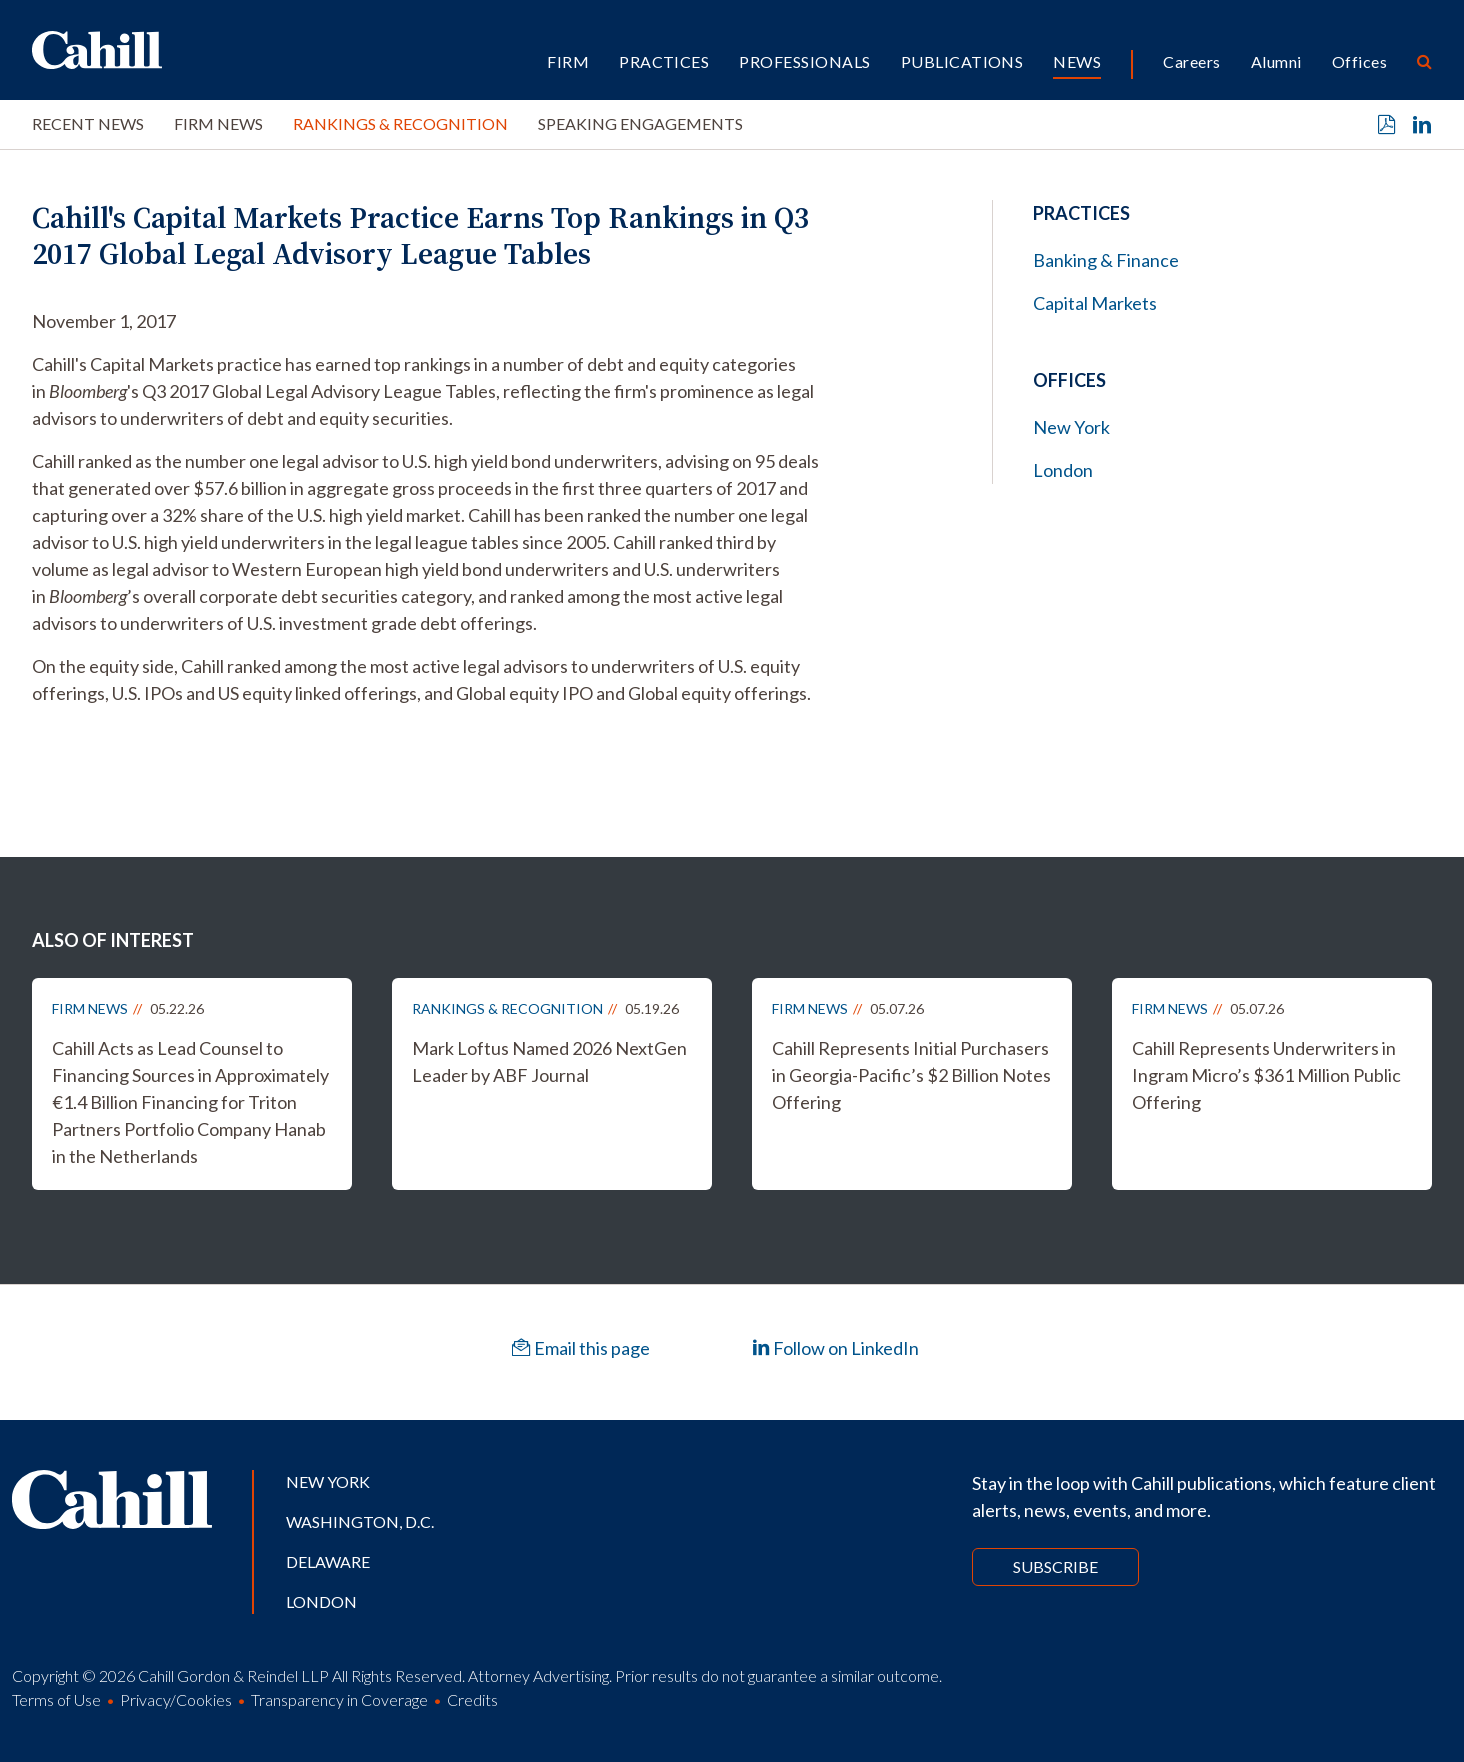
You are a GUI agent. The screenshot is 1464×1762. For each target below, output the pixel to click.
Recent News (88, 123)
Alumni (1276, 61)
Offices (1359, 61)
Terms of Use (56, 1699)
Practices (664, 61)
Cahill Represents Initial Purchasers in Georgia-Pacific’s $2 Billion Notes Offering (911, 1075)
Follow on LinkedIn (835, 1348)
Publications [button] (962, 61)
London (1063, 470)
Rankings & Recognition (400, 123)
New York (1071, 427)
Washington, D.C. (360, 1521)
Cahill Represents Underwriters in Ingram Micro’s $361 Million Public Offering (1266, 1075)
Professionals (804, 61)
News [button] (1077, 61)
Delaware (328, 1561)
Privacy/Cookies (176, 1699)
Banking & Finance (1106, 260)
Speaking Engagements (640, 123)
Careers (1191, 61)
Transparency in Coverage (339, 1699)
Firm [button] (568, 61)
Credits (472, 1699)
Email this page (581, 1348)
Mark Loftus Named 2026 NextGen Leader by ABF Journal (549, 1061)
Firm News (218, 123)
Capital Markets (1095, 303)
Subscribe (1055, 1566)
